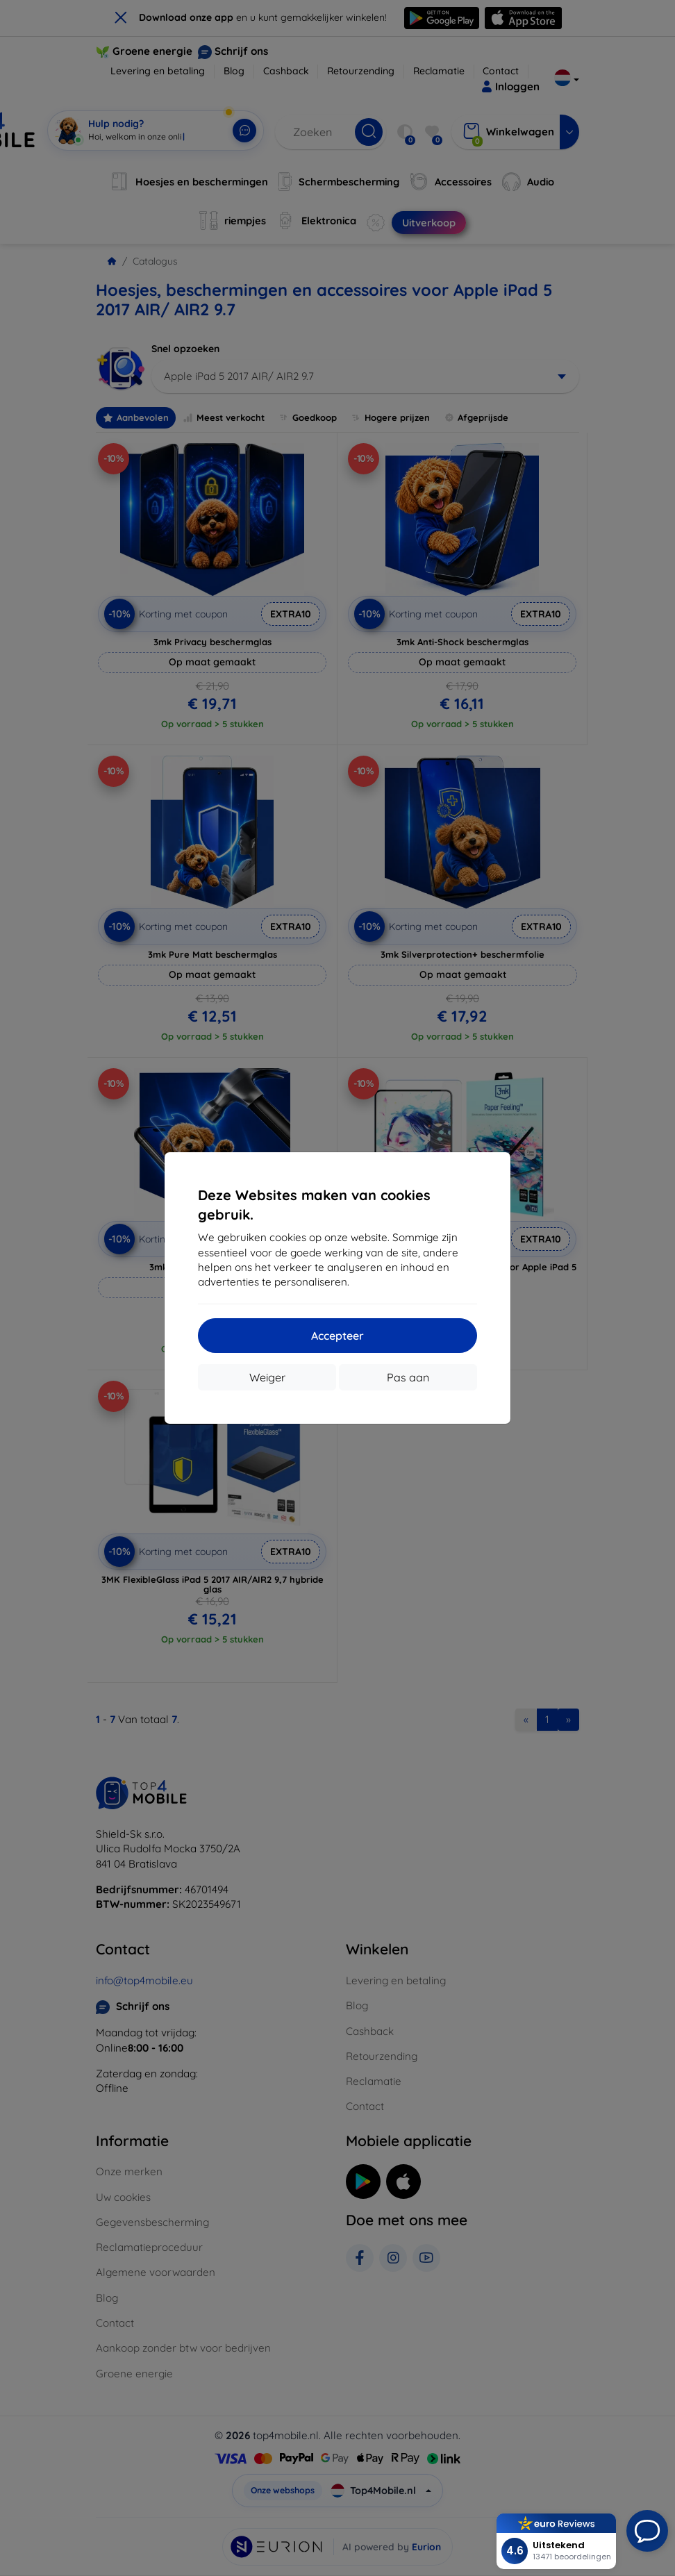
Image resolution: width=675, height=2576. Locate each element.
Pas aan (408, 1377)
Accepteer (337, 1336)
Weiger (267, 1377)
